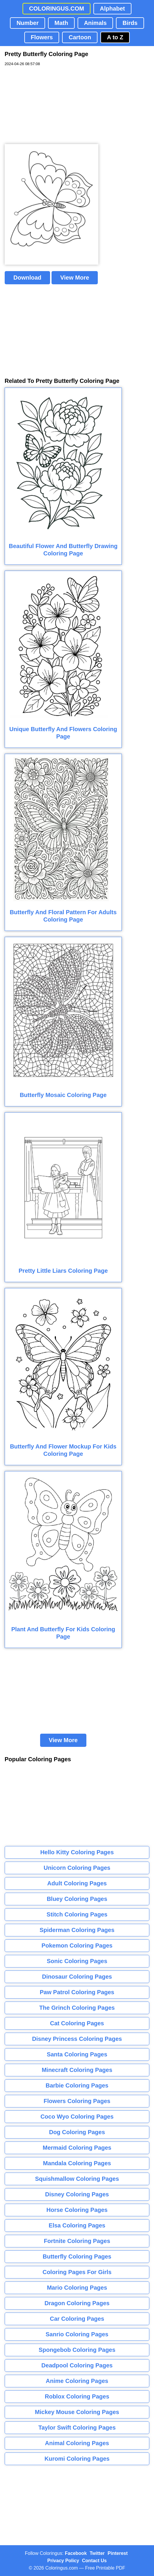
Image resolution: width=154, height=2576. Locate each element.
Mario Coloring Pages (77, 2287)
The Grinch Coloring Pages (77, 2007)
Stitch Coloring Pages (77, 1914)
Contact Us (94, 2560)
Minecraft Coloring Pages (77, 2070)
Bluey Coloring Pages (77, 1899)
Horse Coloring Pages (77, 2210)
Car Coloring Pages (77, 2318)
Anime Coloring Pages (77, 2381)
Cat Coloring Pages (77, 2023)
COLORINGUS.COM (56, 8)
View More (74, 277)
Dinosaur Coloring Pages (77, 1976)
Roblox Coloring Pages (77, 2396)
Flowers (42, 37)
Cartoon (80, 37)
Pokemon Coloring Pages (77, 1945)
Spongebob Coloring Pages (77, 2350)
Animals (95, 23)
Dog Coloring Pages (77, 2132)
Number (27, 23)
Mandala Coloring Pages (77, 2163)
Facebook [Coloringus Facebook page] (76, 2553)
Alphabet (112, 8)
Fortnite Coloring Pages (77, 2241)
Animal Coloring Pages (77, 2443)
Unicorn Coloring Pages (77, 1868)
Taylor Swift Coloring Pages (77, 2427)
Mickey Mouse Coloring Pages (77, 2412)
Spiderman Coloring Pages (77, 1930)
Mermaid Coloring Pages (77, 2147)
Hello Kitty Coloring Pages (77, 1852)
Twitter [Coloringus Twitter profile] (97, 2553)
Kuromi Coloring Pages (77, 2458)
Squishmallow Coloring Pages (77, 2179)
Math (61, 23)
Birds (129, 23)
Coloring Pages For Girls (77, 2272)
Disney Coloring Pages (77, 2194)
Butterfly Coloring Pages (77, 2256)
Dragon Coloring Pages (77, 2303)
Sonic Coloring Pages (77, 1961)
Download (27, 277)
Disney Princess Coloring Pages (77, 2039)
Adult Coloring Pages (77, 1883)
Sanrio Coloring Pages (77, 2334)
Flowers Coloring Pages (77, 2101)
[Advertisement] (49, 105)
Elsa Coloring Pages (77, 2225)
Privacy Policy (63, 2560)
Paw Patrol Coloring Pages (77, 1992)
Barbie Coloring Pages (77, 2085)
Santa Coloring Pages (77, 2054)
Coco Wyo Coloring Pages (77, 2116)
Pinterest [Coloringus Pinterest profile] (118, 2553)
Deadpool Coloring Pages (76, 2365)
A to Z (115, 37)
